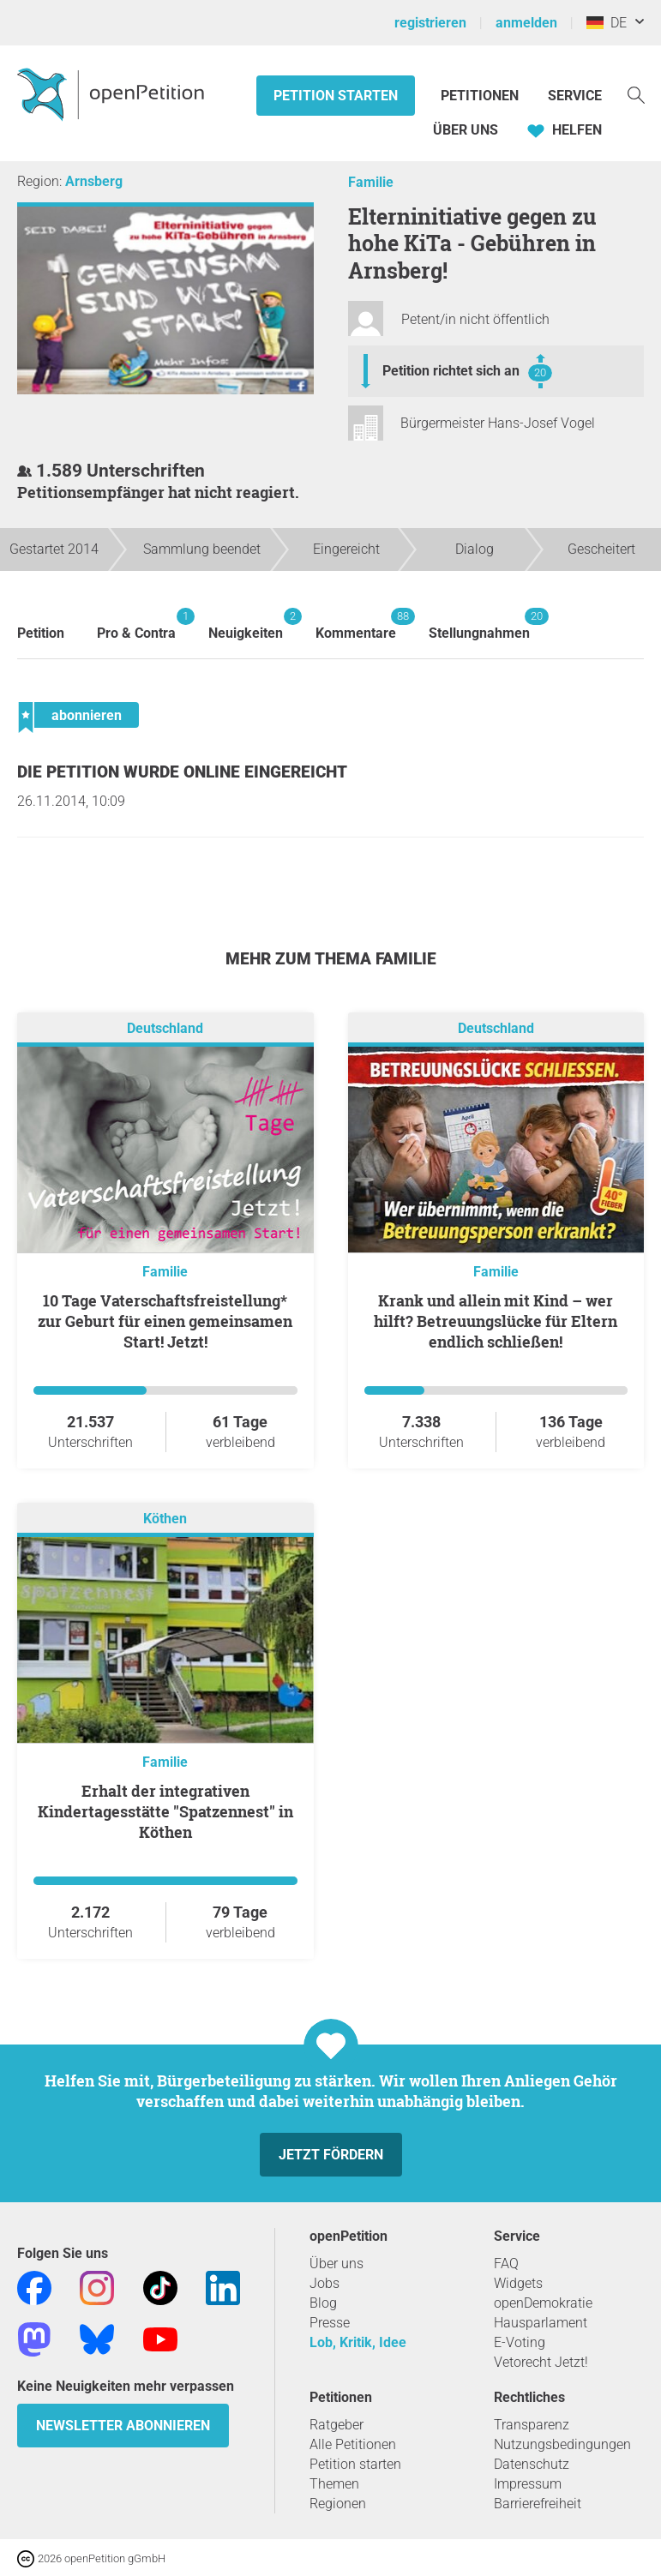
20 (540, 372)
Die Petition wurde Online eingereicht (182, 772)
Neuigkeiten (245, 624)
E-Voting (519, 2342)
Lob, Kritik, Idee (357, 2342)
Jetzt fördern (331, 2155)
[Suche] (636, 94)
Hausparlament (540, 2323)
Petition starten (335, 95)
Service (575, 95)
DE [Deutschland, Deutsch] (606, 23)
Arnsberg (94, 181)
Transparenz (531, 2425)
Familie (371, 182)
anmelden (526, 23)
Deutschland (165, 1028)
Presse (329, 2323)
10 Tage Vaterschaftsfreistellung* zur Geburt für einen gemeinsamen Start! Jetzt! (165, 1321)
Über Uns (465, 130)
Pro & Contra (136, 624)
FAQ (506, 2263)
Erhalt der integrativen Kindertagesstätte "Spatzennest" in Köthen (165, 1811)
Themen (334, 2484)
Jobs (324, 2283)
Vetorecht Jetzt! (541, 2362)
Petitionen (481, 95)
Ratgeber (336, 2425)
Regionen (337, 2503)
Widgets (518, 2283)
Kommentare (355, 624)
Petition (40, 633)
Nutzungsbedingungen (562, 2444)
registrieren (430, 23)
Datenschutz (531, 2464)
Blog (323, 2303)
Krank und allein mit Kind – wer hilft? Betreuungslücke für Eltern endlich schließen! (495, 1321)
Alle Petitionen (352, 2444)
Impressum (528, 2484)
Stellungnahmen (479, 624)
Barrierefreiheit (537, 2503)
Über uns (336, 2263)
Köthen (165, 1518)
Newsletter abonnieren (123, 2425)
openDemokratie (543, 2303)
